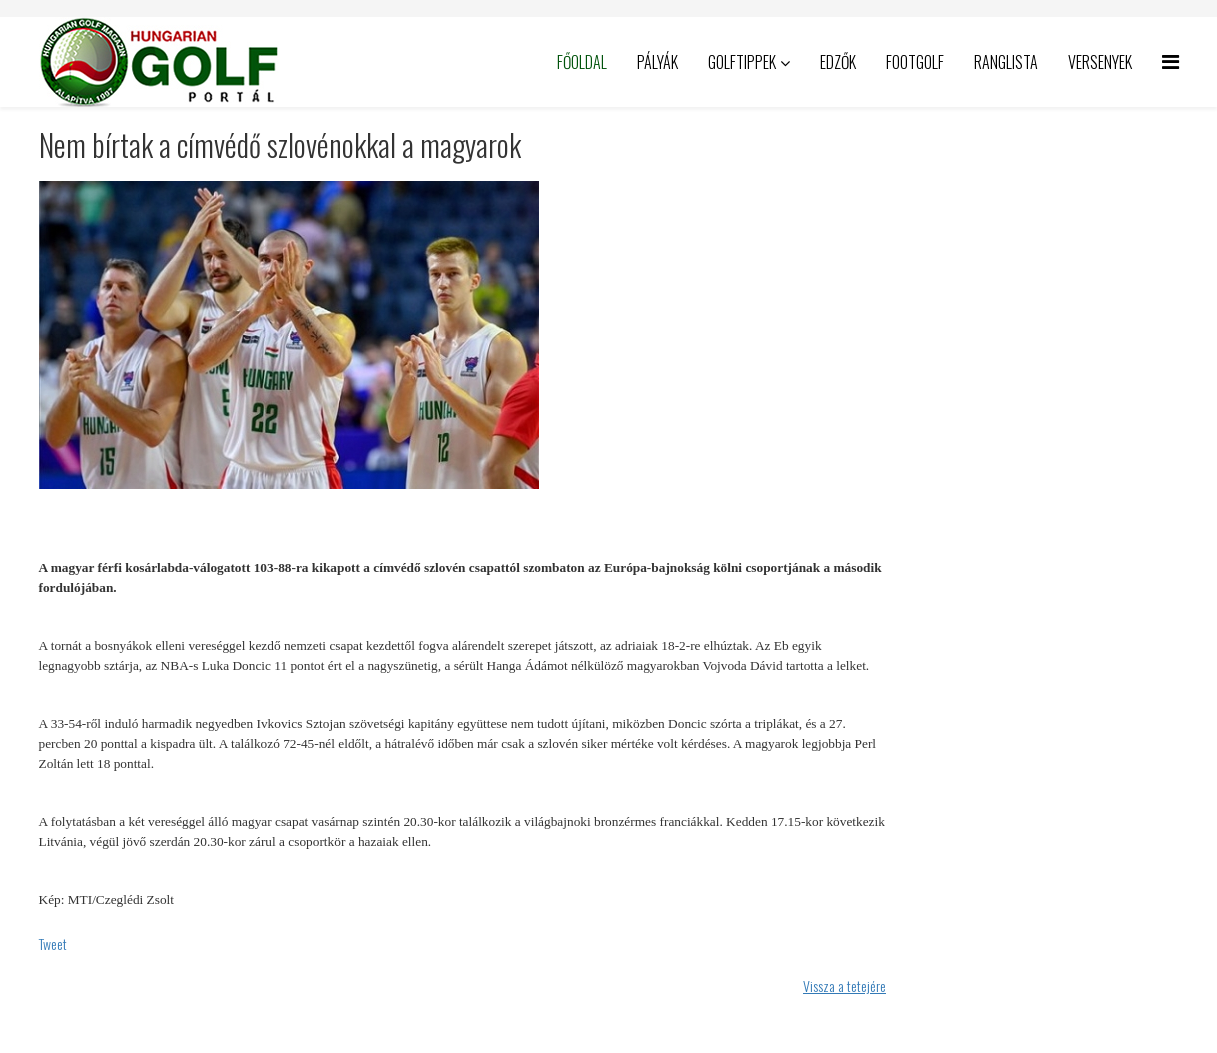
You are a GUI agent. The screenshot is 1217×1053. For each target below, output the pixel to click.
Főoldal (582, 62)
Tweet (53, 943)
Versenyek (1100, 62)
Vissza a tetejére (844, 985)
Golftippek (742, 62)
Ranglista (1006, 62)
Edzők (838, 62)
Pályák (657, 62)
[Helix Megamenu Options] (1170, 60)
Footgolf (915, 62)
